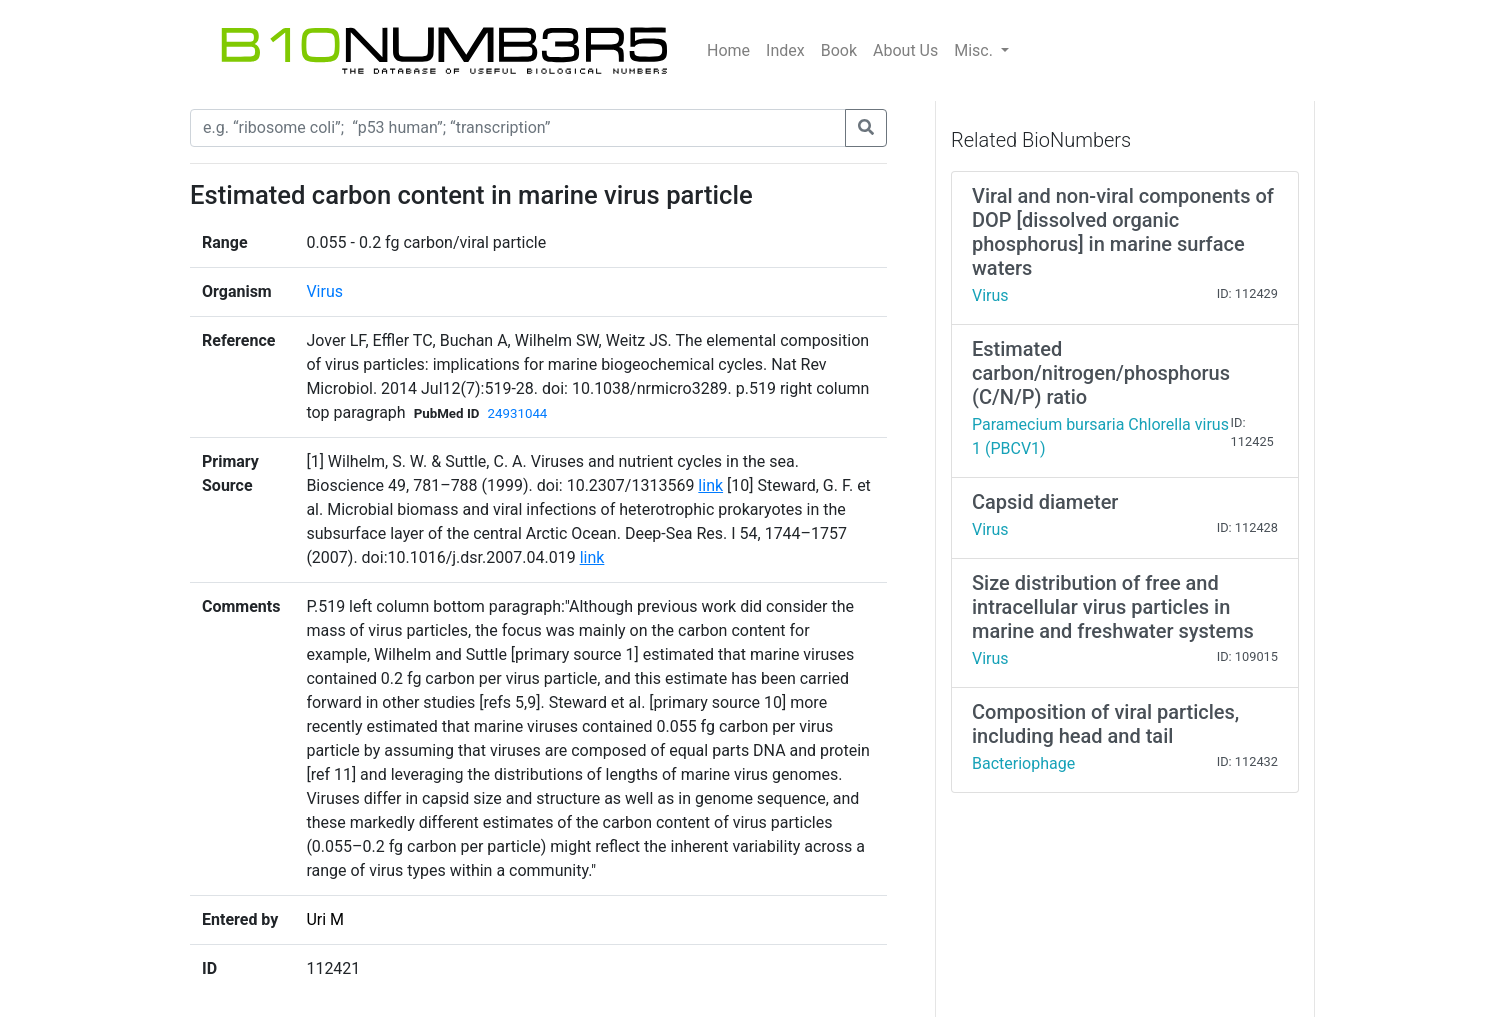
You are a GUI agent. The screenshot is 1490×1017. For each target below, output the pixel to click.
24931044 (517, 413)
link (710, 485)
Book (839, 50)
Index (785, 50)
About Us (905, 50)
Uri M (325, 919)
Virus (324, 291)
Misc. (975, 50)
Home (728, 50)
